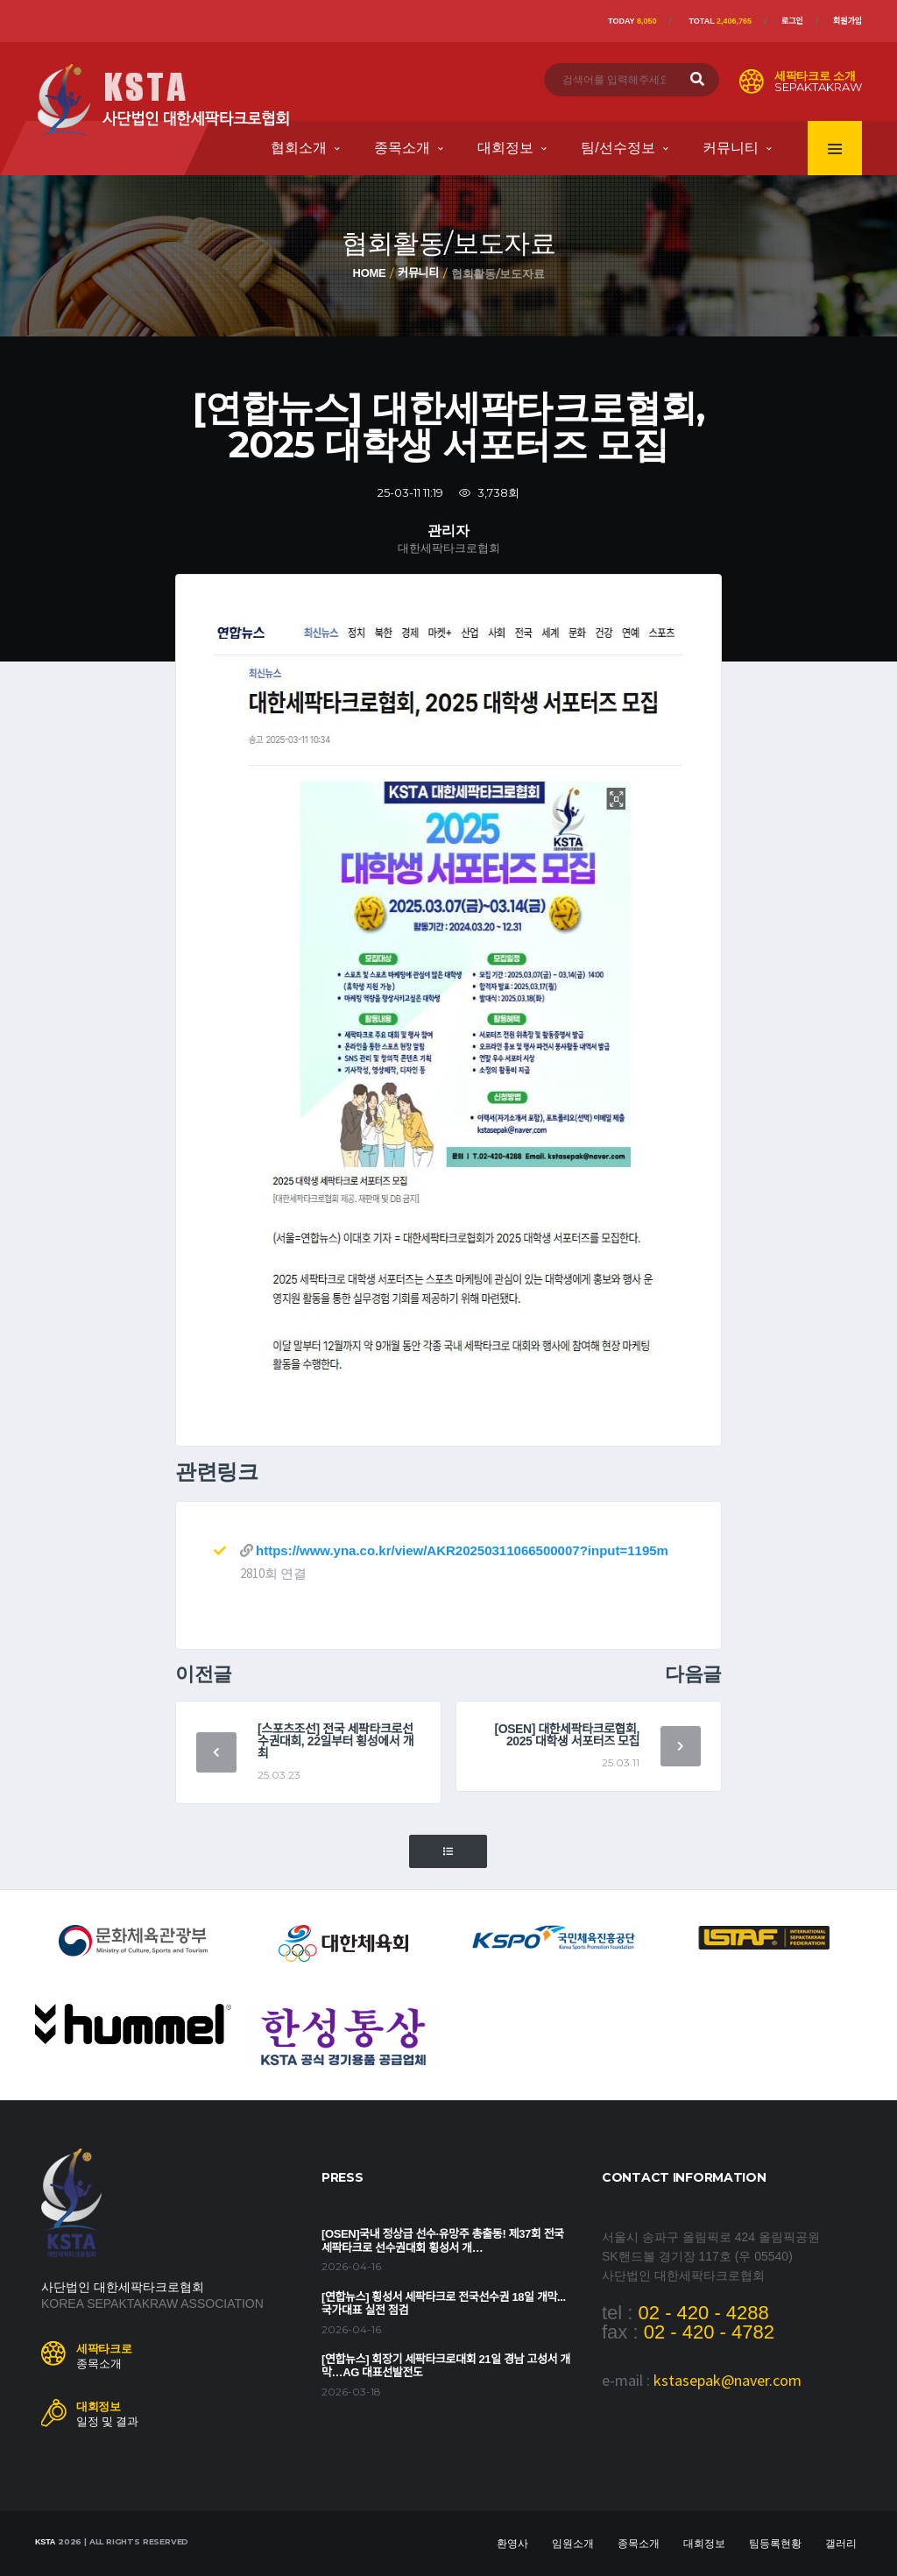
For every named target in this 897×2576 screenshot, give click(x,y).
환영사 (512, 2543)
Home (369, 273)
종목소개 (402, 147)
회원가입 (847, 21)
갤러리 (841, 2543)
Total (720, 21)
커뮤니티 (731, 147)
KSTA (45, 2541)
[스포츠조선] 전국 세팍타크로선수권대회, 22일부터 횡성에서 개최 (335, 1741)
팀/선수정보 (617, 147)
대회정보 (505, 147)
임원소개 (573, 2543)
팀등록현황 (775, 2543)
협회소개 (299, 147)
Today (632, 21)
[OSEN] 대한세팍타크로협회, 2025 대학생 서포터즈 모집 (566, 1735)
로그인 (792, 21)
